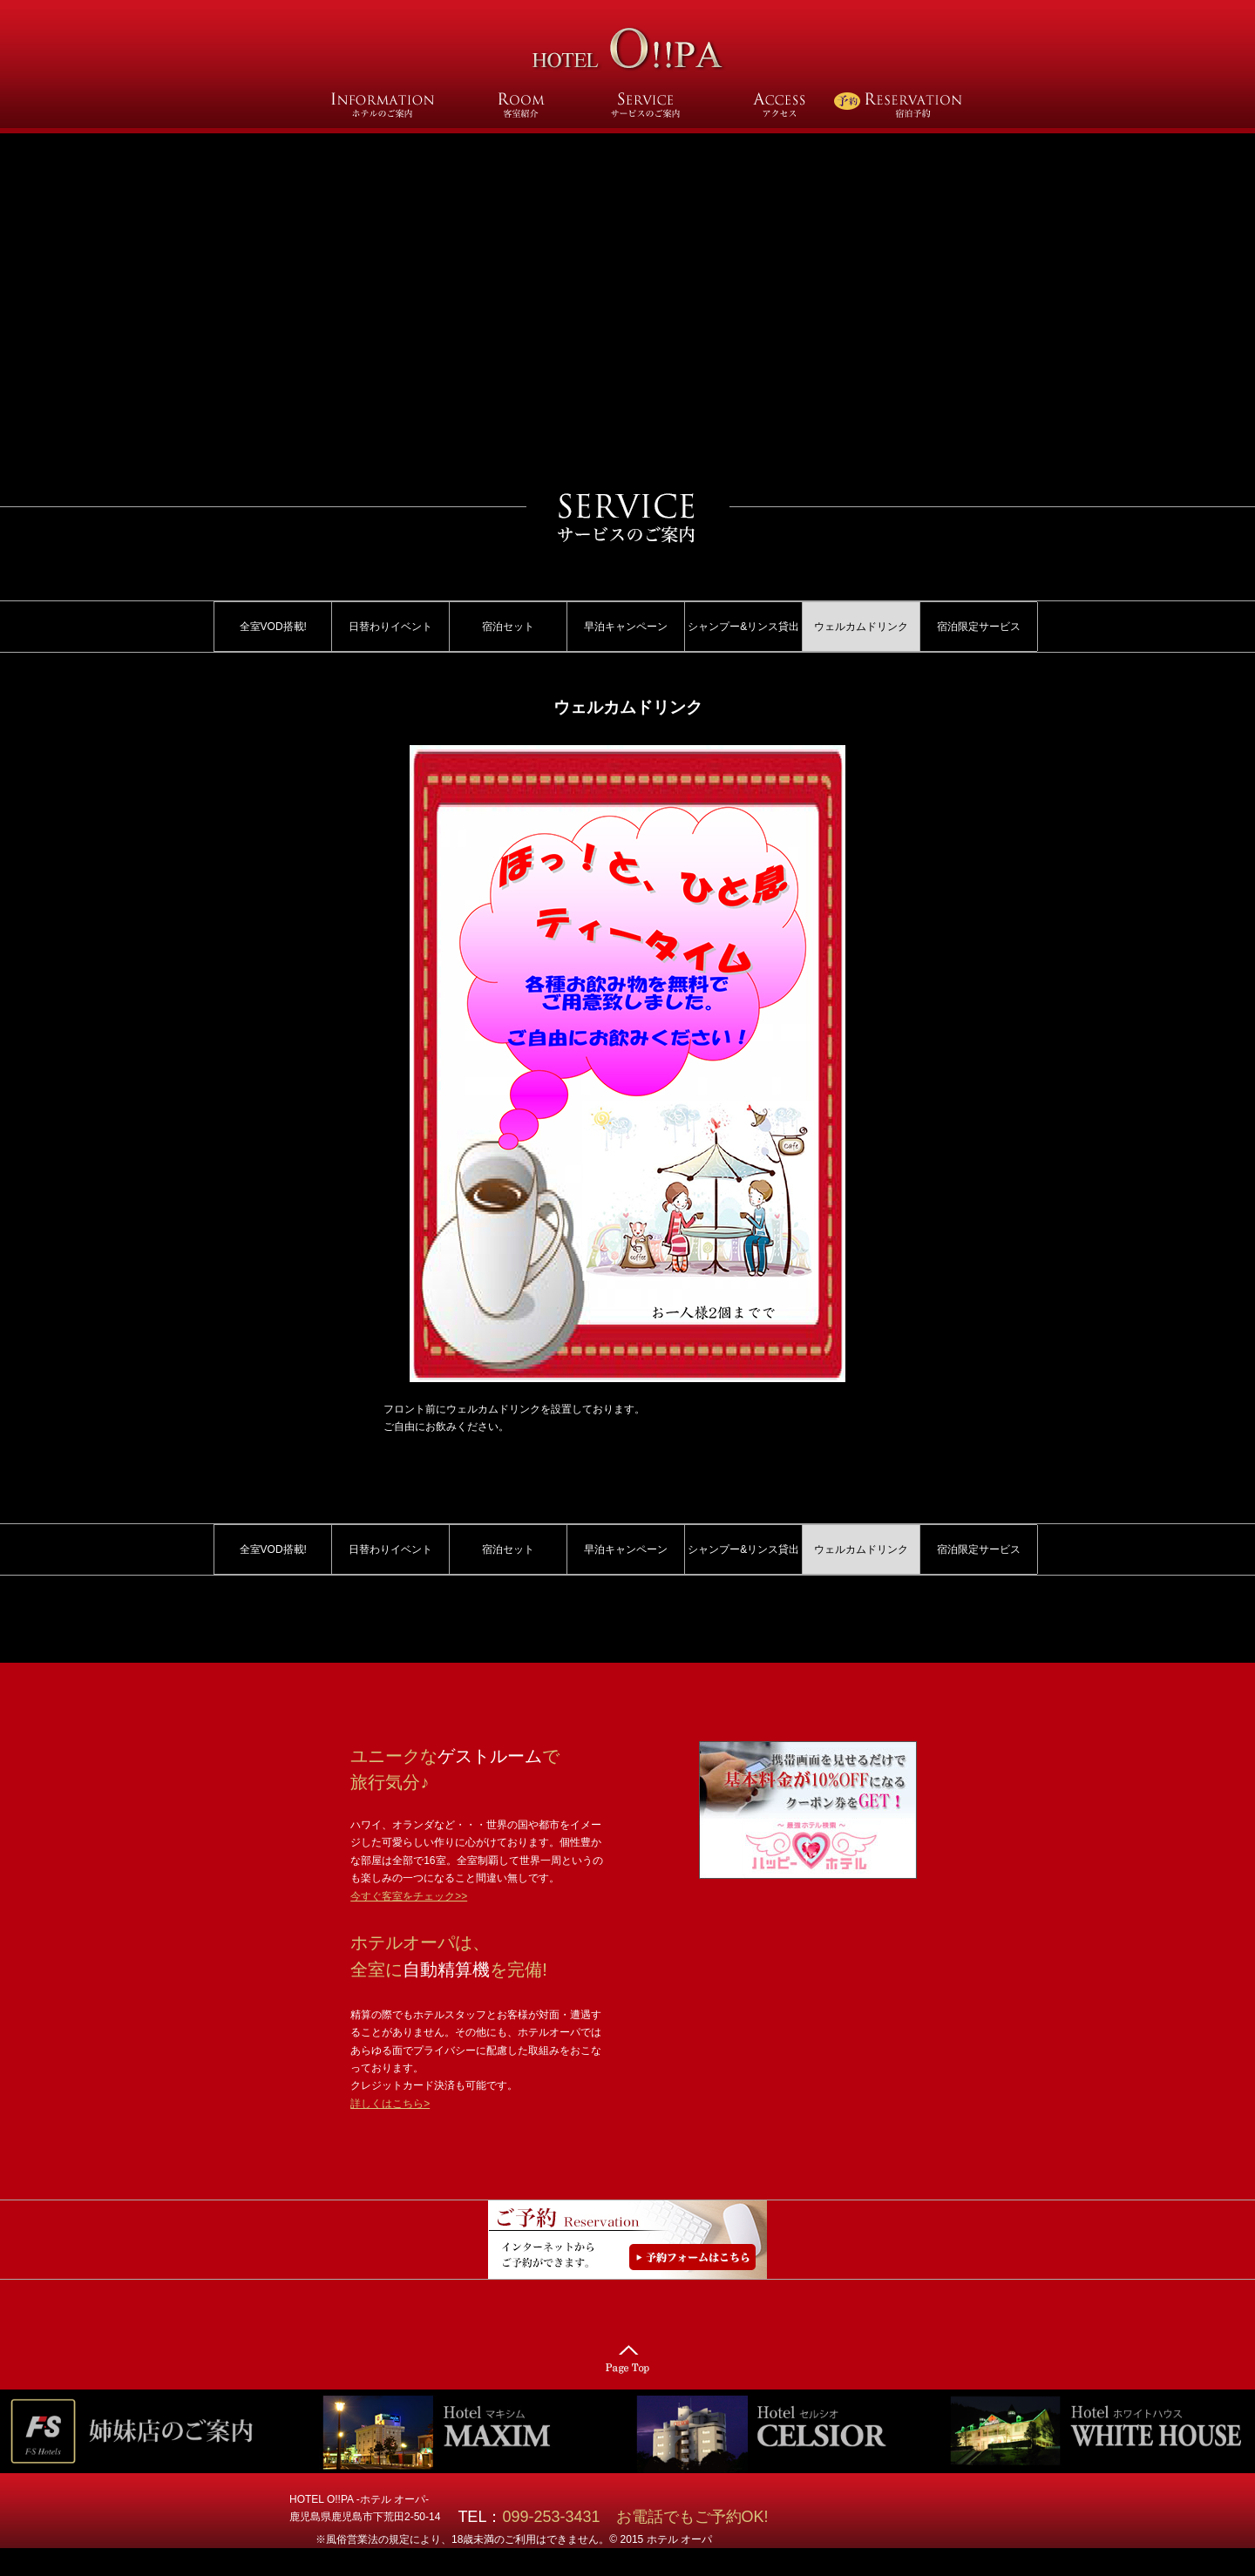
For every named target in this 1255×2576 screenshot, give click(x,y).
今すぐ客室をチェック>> (408, 1896)
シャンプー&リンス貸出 (743, 626)
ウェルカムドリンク (861, 626)
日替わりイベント (390, 626)
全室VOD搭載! (273, 626)
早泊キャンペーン (626, 626)
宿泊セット (508, 626)
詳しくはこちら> (390, 2104)
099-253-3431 (558, 2516)
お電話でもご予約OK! (692, 2516)
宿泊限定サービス (979, 626)
